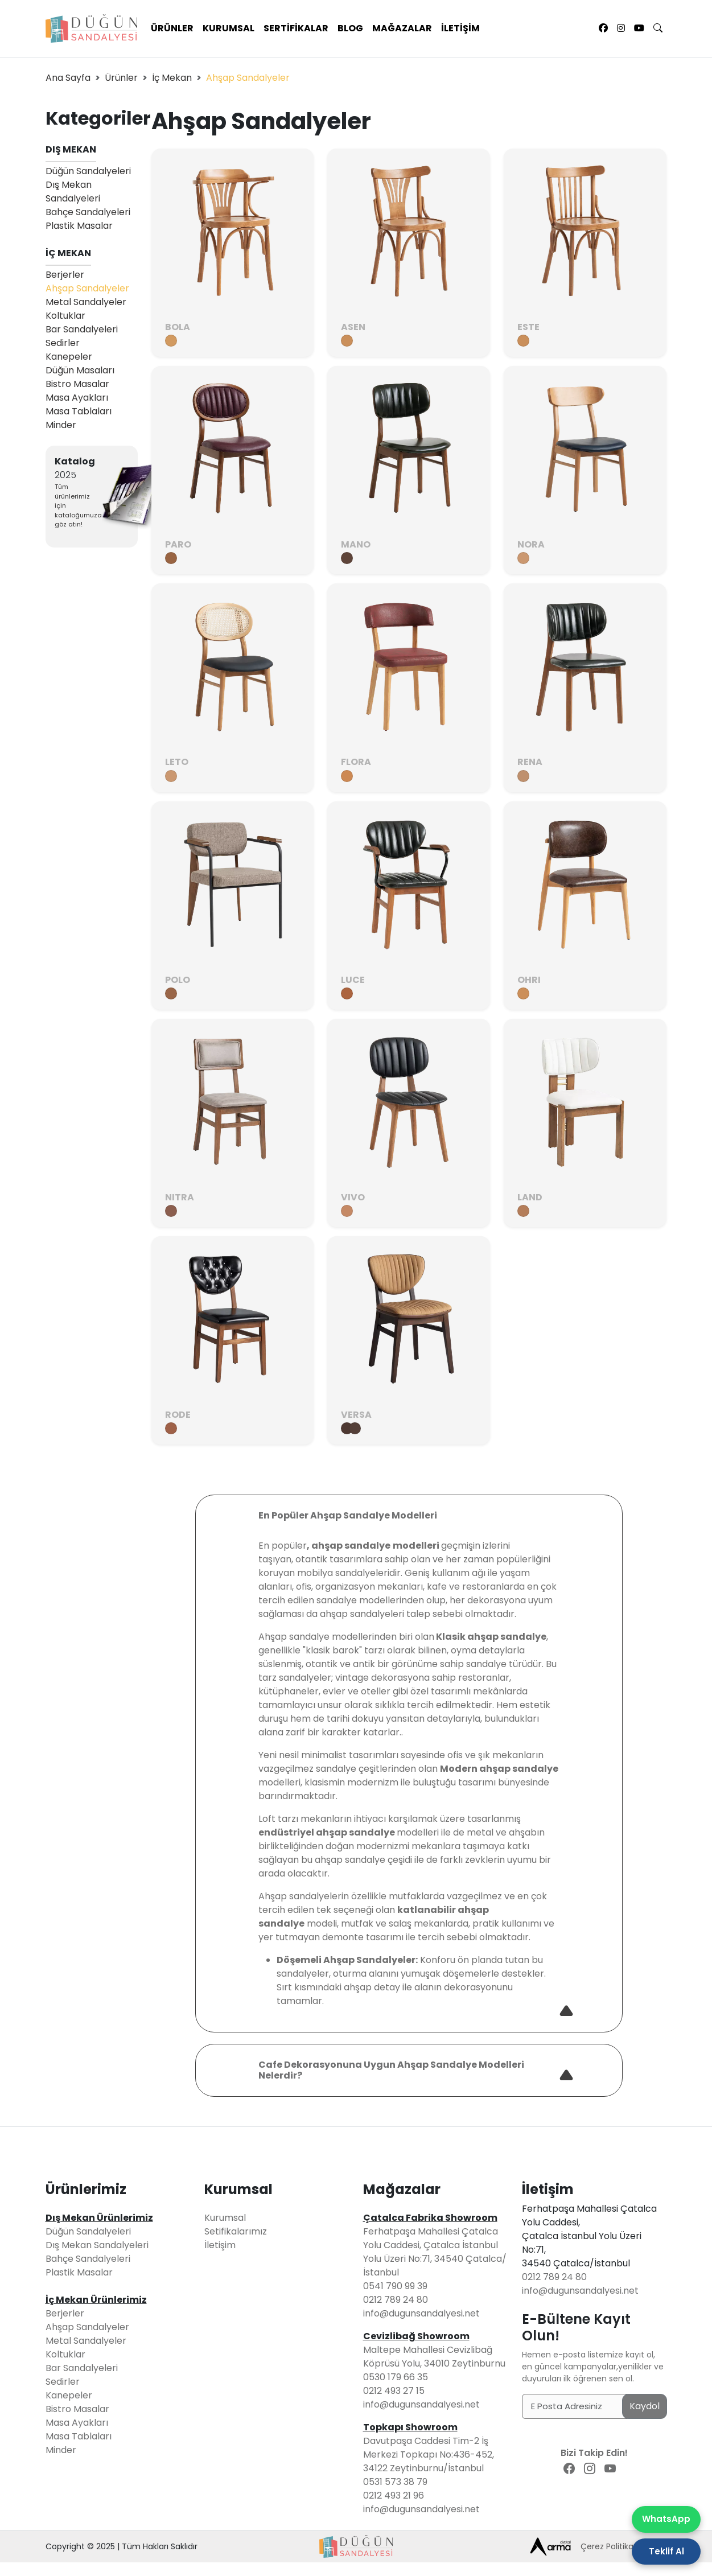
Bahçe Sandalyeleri (88, 212)
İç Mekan (172, 77)
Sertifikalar (296, 28)
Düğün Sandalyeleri (88, 171)
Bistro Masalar (77, 383)
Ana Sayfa (68, 77)
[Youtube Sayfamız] (639, 28)
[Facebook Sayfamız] (603, 28)
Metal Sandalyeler (86, 301)
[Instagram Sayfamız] (620, 28)
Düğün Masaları (80, 370)
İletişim (460, 28)
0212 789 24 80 (395, 2299)
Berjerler (65, 274)
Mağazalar (402, 28)
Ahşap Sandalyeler (87, 288)
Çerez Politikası (610, 2546)
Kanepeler (69, 356)
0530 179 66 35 (395, 2377)
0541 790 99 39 (395, 2286)
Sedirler (63, 342)
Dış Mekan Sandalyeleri (73, 191)
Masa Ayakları (77, 397)
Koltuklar (65, 315)
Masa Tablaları (79, 411)
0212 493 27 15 (394, 2390)
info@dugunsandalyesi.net (421, 2313)
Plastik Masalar (79, 225)
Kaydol (644, 2406)
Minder (61, 424)
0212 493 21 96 (393, 2495)
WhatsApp (666, 2519)
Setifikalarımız (235, 2231)
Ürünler (172, 28)
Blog (350, 28)
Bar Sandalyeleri (82, 329)
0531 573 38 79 (395, 2481)
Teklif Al (666, 2551)
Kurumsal (228, 28)
